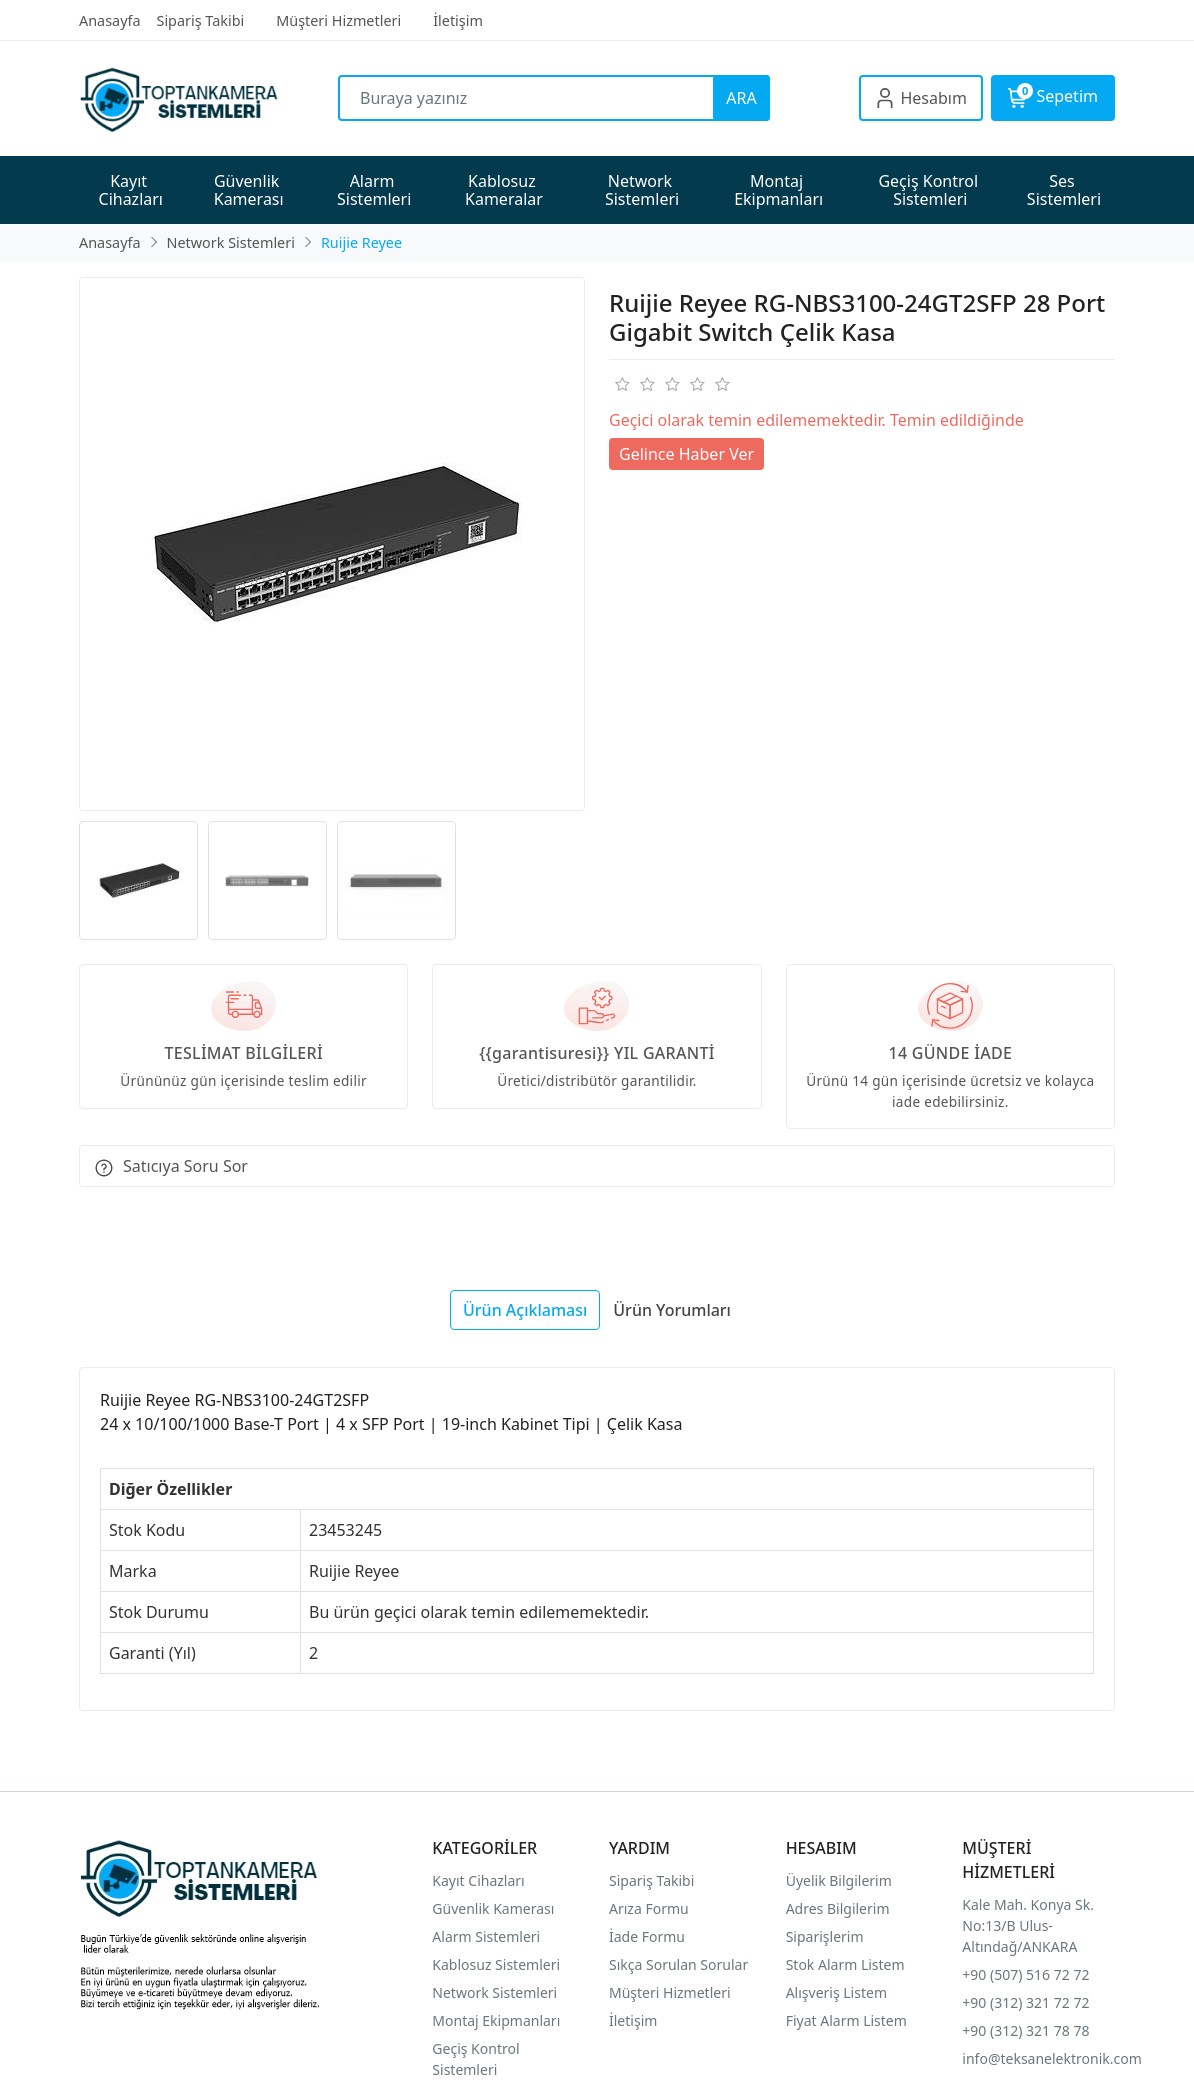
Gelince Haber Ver (686, 454)
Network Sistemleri (496, 1992)
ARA (741, 98)
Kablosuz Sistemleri (496, 1964)
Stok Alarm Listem (845, 1964)
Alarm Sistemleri (486, 1936)
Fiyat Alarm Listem (846, 2020)
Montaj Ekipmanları (496, 2020)
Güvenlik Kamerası (493, 1908)
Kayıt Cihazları (478, 1880)
